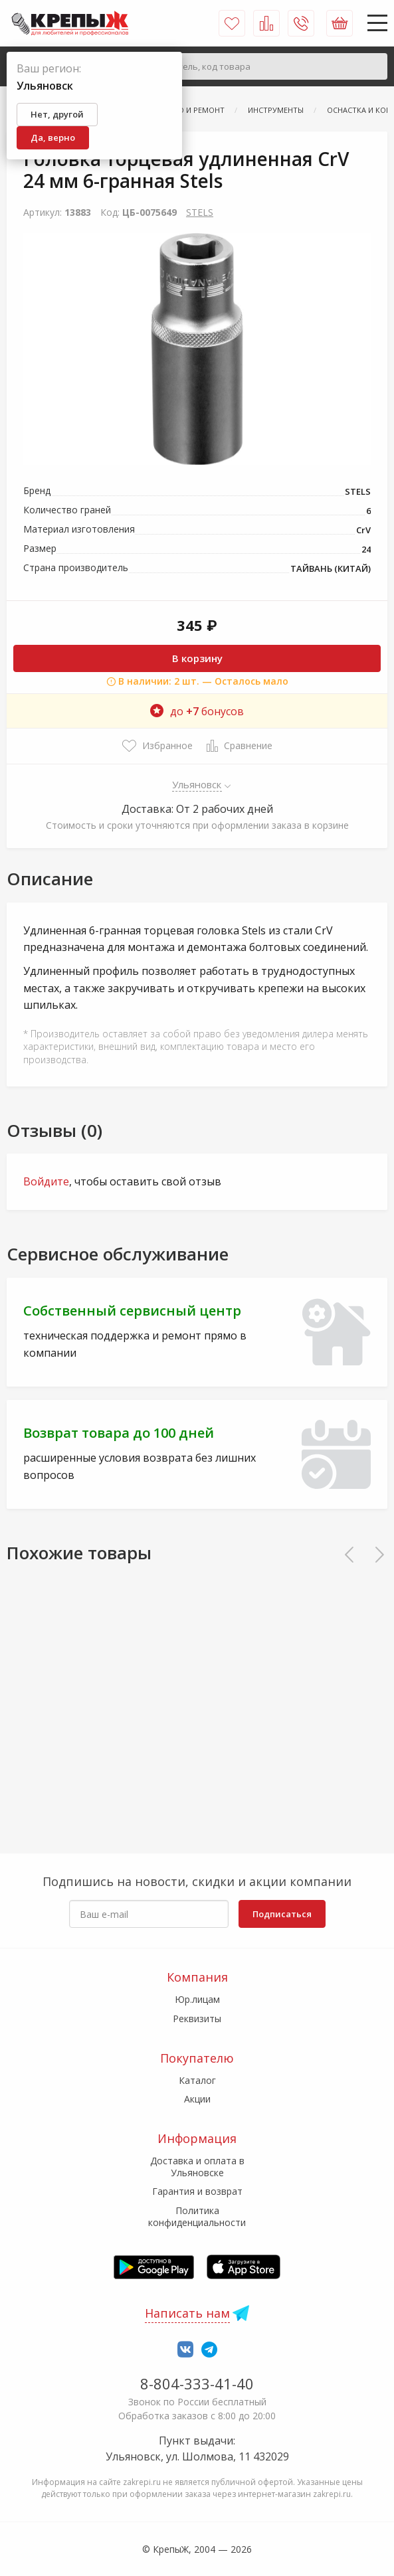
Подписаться (282, 1914)
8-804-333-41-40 (197, 2383)
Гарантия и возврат (197, 2191)
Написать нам (187, 2313)
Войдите (46, 1181)
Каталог (197, 2080)
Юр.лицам (197, 1999)
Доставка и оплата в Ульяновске (197, 2166)
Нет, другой (57, 114)
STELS (199, 212)
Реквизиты (197, 2018)
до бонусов (197, 711)
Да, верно (53, 137)
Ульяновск (197, 784)
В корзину (197, 658)
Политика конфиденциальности (197, 2216)
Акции (197, 2099)
